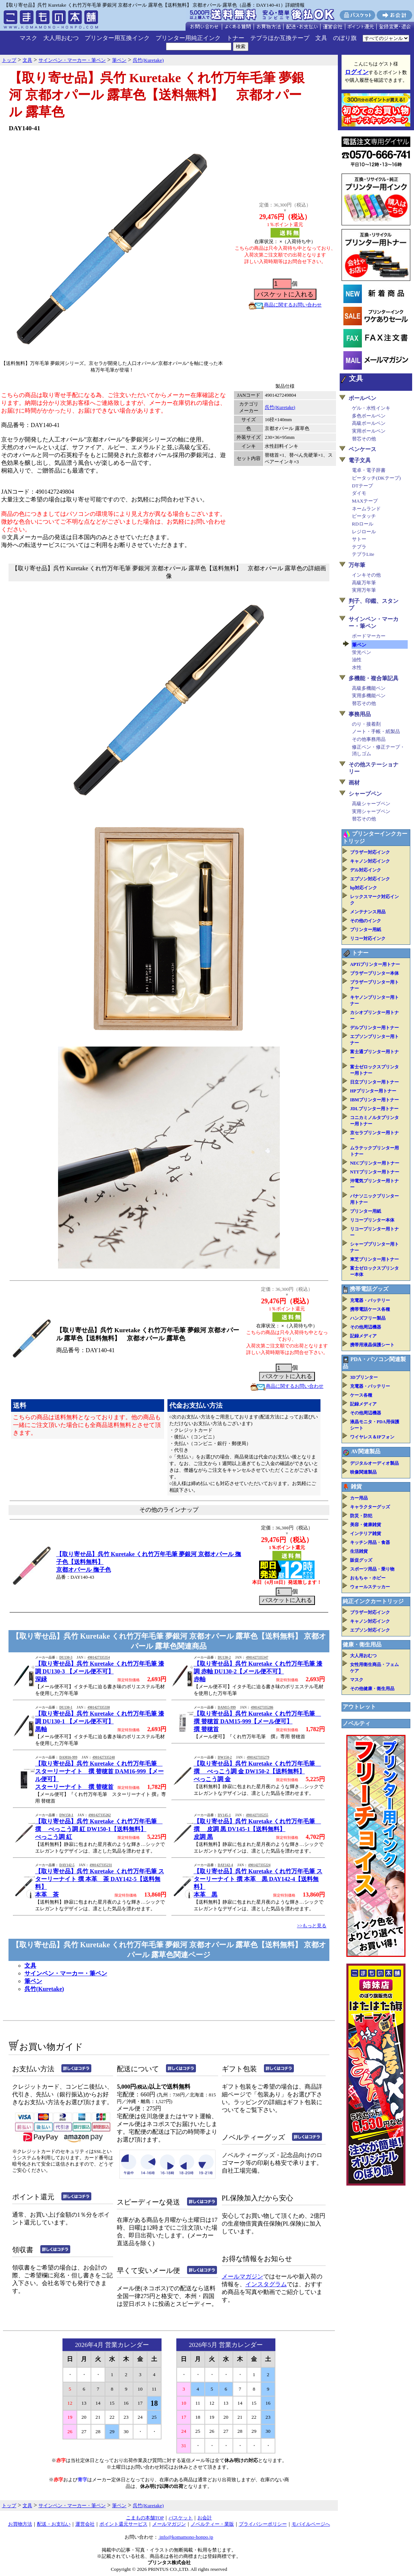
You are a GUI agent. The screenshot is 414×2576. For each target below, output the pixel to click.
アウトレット (359, 1707)
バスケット (181, 2517)
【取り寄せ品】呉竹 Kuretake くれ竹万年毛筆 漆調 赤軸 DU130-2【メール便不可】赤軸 (258, 1671)
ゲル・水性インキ (371, 408)
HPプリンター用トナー (373, 1091)
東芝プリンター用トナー (374, 1259)
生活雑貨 (359, 1551)
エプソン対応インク (370, 878)
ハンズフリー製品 (368, 1318)
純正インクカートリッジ (373, 1601)
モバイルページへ (311, 2524)
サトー (359, 539)
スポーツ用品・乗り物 (372, 1569)
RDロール (362, 524)
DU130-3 (65, 1657)
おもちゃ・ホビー (368, 1578)
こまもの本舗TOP (145, 2517)
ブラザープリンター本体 (374, 973)
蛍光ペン (361, 652)
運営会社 (85, 2524)
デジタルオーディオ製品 (374, 1463)
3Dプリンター (364, 1377)
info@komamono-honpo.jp (185, 2537)
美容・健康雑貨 (365, 1524)
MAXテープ (365, 501)
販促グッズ (361, 1560)
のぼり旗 (345, 38)
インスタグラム (266, 2284)
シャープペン (365, 794)
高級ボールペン (369, 423)
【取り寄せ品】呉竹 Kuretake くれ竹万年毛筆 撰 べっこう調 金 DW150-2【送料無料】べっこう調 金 (257, 1771)
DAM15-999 (227, 1707)
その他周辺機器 (365, 1327)
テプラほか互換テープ (279, 38)
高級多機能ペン (369, 688)
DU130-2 (224, 1657)
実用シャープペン (371, 811)
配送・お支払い (54, 2524)
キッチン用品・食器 (370, 1542)
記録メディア (363, 1336)
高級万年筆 (364, 582)
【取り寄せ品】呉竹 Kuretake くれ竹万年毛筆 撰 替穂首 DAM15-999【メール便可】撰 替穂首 (257, 1721)
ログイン (357, 72)
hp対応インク (363, 887)
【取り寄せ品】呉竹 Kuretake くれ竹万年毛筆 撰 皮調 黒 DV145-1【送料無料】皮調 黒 (257, 1829)
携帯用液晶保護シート (372, 1344)
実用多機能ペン (369, 695)
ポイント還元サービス (123, 2524)
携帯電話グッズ (369, 1289)
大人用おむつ (61, 38)
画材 (354, 783)
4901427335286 (262, 1707)
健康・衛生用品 (362, 1645)
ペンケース (362, 449)
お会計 (204, 2517)
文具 (321, 38)
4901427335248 (103, 1757)
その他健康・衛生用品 (372, 1688)
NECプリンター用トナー (374, 1163)
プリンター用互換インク (117, 38)
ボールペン (362, 398)
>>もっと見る (311, 1925)
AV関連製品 (365, 1451)
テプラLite (363, 554)
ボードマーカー (369, 636)
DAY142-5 (66, 1865)
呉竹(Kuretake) (280, 407)
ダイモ (359, 493)
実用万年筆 (364, 590)
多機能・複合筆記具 (373, 678)
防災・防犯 (361, 1515)
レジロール (364, 531)
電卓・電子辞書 (369, 470)
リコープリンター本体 (372, 1220)
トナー (235, 38)
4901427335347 (257, 1657)
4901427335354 (98, 1657)
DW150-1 (66, 1815)
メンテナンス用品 (368, 911)
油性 (357, 659)
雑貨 (356, 1486)
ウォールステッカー (370, 1586)
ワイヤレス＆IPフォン (372, 1437)
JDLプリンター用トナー (374, 1108)
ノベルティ (356, 1723)
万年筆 (357, 565)
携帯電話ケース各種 (370, 1309)
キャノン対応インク (370, 861)
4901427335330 (98, 1707)
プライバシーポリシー (263, 2524)
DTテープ (362, 485)
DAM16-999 (68, 1757)
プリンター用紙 (365, 929)
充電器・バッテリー (370, 1300)
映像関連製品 (363, 1472)
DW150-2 (225, 1757)
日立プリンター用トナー (374, 1082)
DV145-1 (224, 1815)
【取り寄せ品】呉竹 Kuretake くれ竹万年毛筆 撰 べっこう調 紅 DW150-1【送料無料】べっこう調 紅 (99, 1829)
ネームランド (366, 508)
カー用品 (359, 1498)
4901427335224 (259, 1865)
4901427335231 (100, 1865)
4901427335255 (257, 1815)
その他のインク (365, 920)
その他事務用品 (369, 739)
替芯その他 (364, 438)
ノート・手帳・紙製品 (376, 731)
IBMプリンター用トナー (374, 1099)
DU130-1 (65, 1707)
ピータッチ (364, 516)
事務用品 (360, 714)
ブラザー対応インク (370, 852)
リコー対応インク (368, 938)
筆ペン (33, 1981)
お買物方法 (20, 2524)
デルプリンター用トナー (374, 1027)
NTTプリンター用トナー (374, 1172)
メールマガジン (242, 2276)
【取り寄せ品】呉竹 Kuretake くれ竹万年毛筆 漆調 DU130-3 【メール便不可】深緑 (99, 1671)
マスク (28, 38)
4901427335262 (99, 1815)
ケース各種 (361, 1395)
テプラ (359, 547)
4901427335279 (258, 1757)
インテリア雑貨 (365, 1533)
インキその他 (366, 575)
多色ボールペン (369, 416)
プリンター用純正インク (188, 38)
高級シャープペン (371, 803)
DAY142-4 (225, 1865)
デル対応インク (365, 870)
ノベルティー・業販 (212, 2524)
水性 (357, 667)
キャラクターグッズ (370, 1506)
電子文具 (360, 460)
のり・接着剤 (366, 724)
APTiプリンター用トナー (375, 964)
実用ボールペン (369, 431)
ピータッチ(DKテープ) (376, 478)
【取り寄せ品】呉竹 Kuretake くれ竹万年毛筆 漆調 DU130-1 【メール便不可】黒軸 (99, 1721)
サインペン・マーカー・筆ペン (65, 1973)
